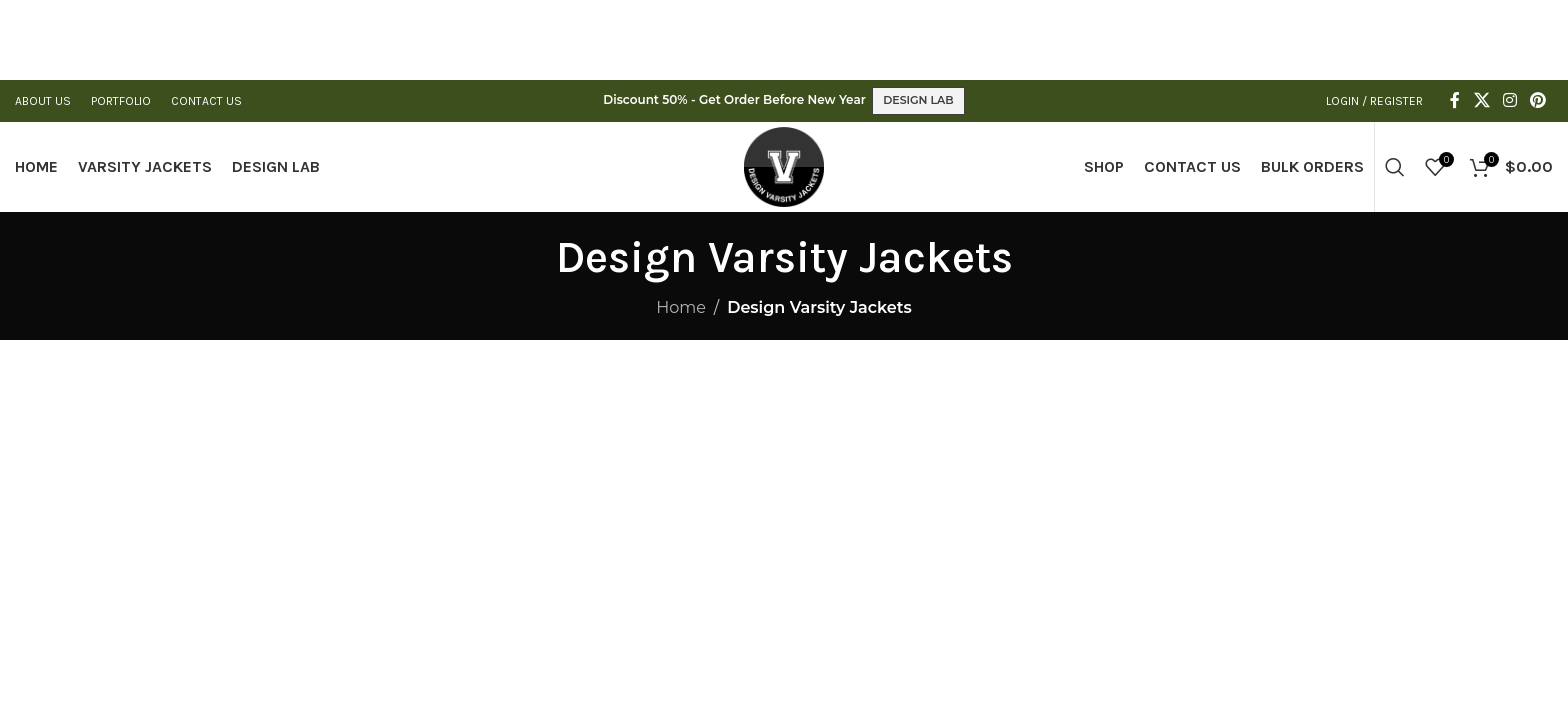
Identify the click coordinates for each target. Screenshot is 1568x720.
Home (681, 307)
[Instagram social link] (1509, 100)
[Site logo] (784, 165)
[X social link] (1481, 100)
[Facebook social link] (1455, 100)
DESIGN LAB (918, 100)
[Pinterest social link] (1538, 100)
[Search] (1395, 167)
